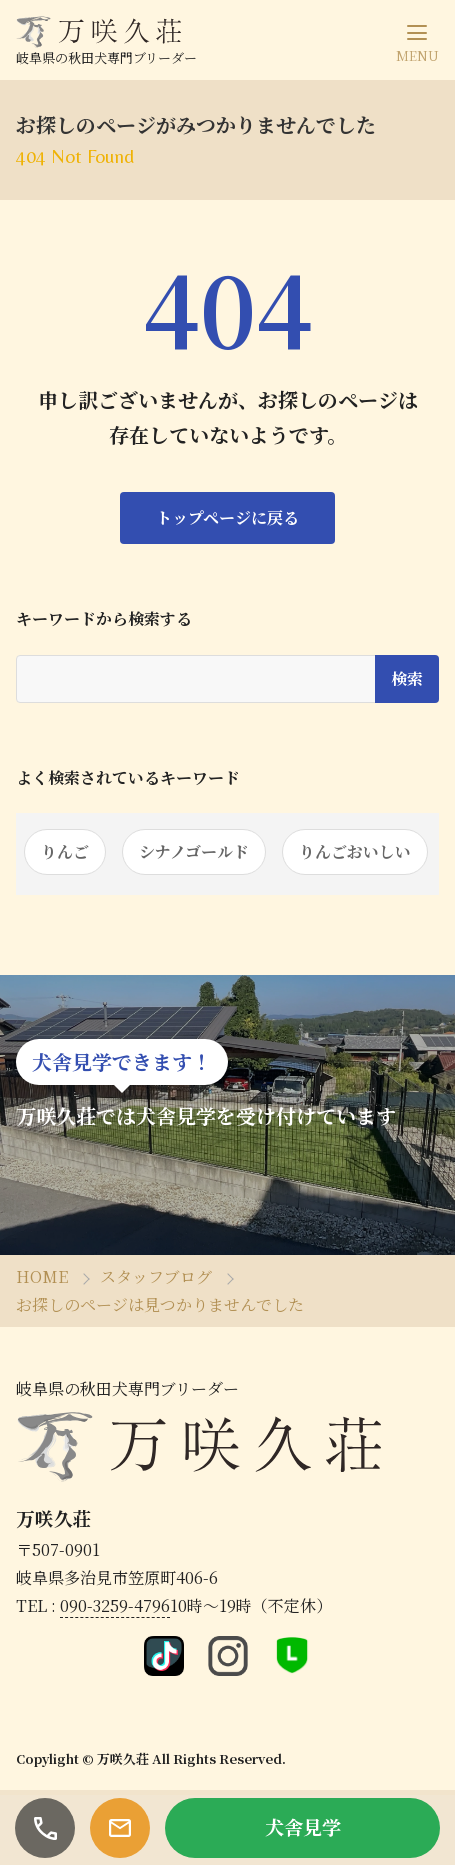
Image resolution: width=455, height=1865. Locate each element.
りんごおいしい (355, 851)
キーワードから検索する (104, 619)
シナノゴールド (194, 851)
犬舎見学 (303, 1826)
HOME (42, 1276)
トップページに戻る (227, 517)
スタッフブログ (156, 1276)
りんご (65, 851)
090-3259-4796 (115, 1605)
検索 (407, 678)
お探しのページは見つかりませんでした (160, 1304)
